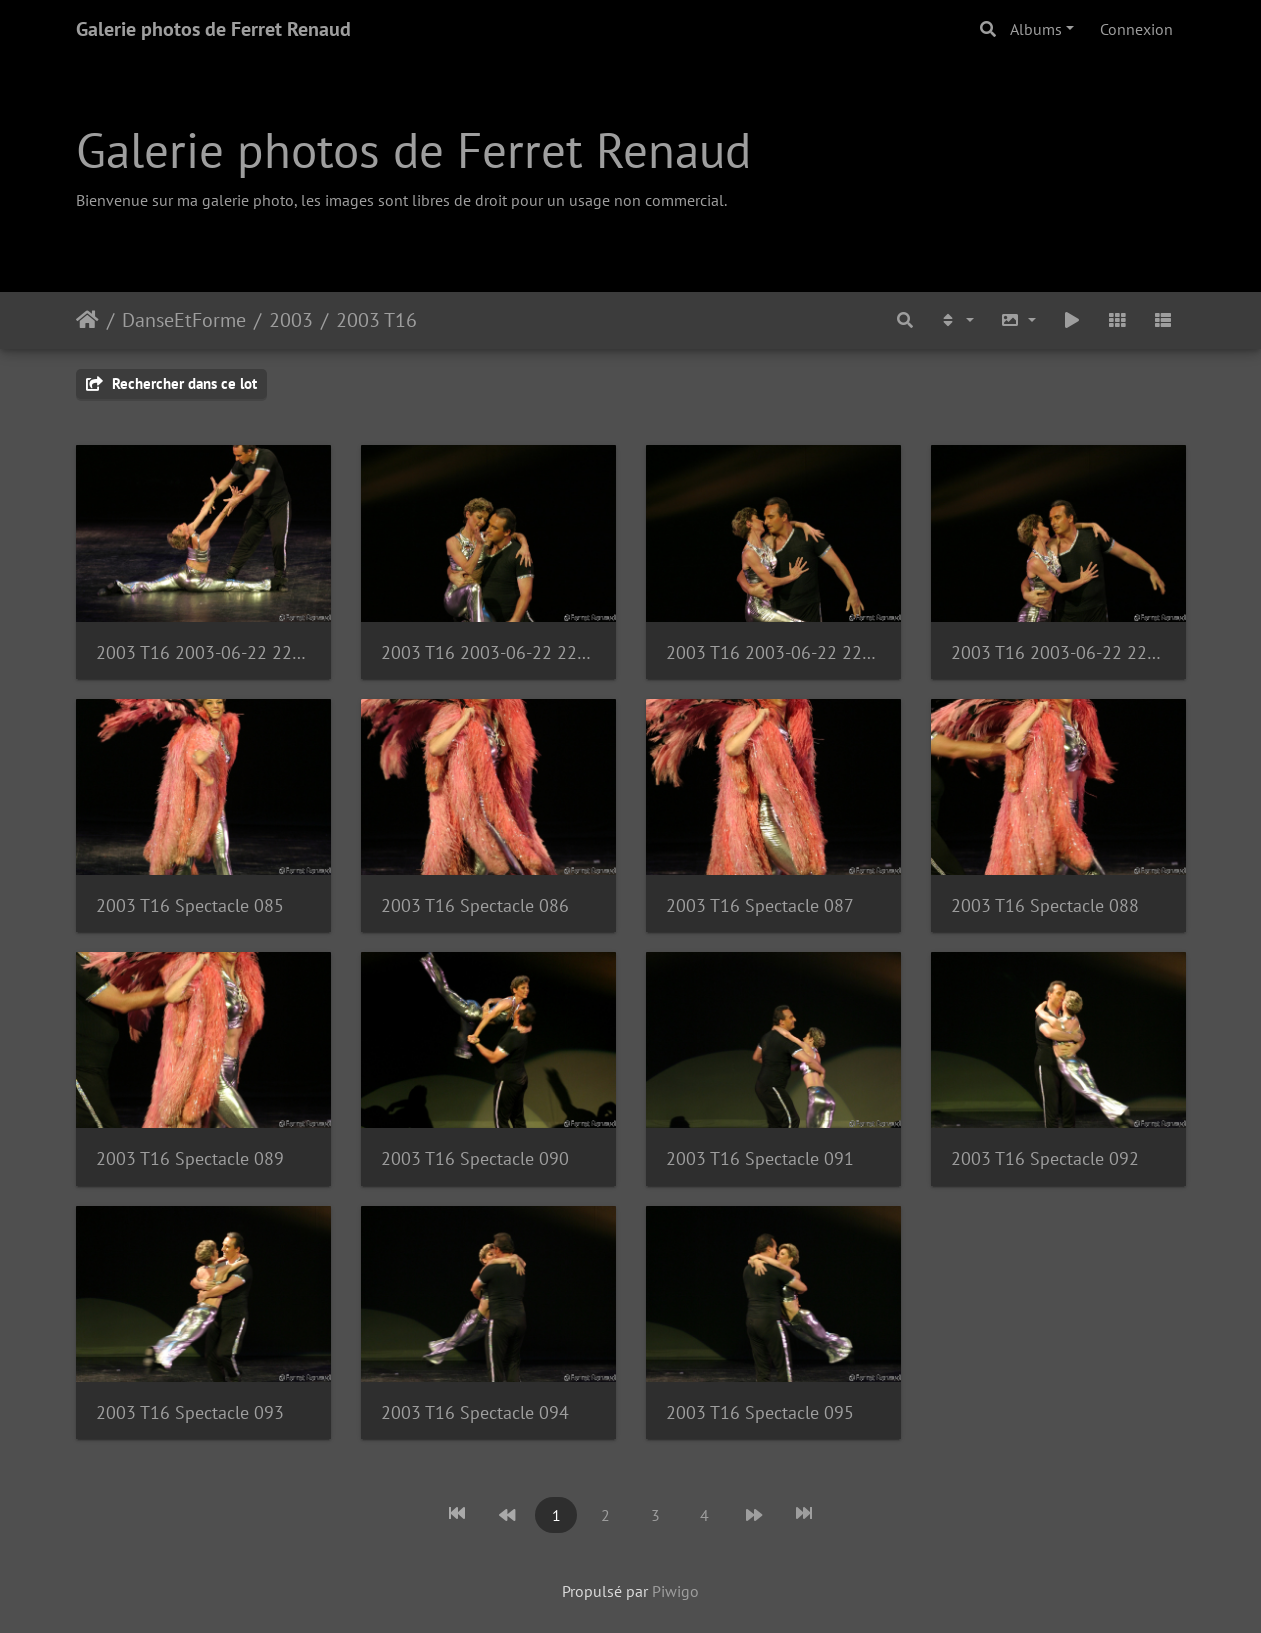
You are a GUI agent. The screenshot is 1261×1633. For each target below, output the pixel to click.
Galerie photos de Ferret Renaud (213, 29)
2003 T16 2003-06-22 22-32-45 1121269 (203, 652)
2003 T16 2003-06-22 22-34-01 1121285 (1058, 652)
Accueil (87, 320)
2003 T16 (376, 320)
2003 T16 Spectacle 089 (190, 1158)
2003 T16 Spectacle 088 (1045, 905)
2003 (291, 320)
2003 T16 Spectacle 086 (475, 905)
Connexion (1136, 29)
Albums (1036, 29)
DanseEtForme (184, 320)
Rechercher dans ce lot (171, 383)
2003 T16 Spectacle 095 (760, 1412)
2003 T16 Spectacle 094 (475, 1412)
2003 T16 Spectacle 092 (1045, 1158)
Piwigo (675, 1591)
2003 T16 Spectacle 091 (760, 1158)
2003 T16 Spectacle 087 (760, 905)
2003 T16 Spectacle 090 (475, 1158)
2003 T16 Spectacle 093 (190, 1412)
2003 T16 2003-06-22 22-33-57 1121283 (488, 652)
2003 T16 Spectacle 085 (190, 905)
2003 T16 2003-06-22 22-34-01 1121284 (773, 652)
